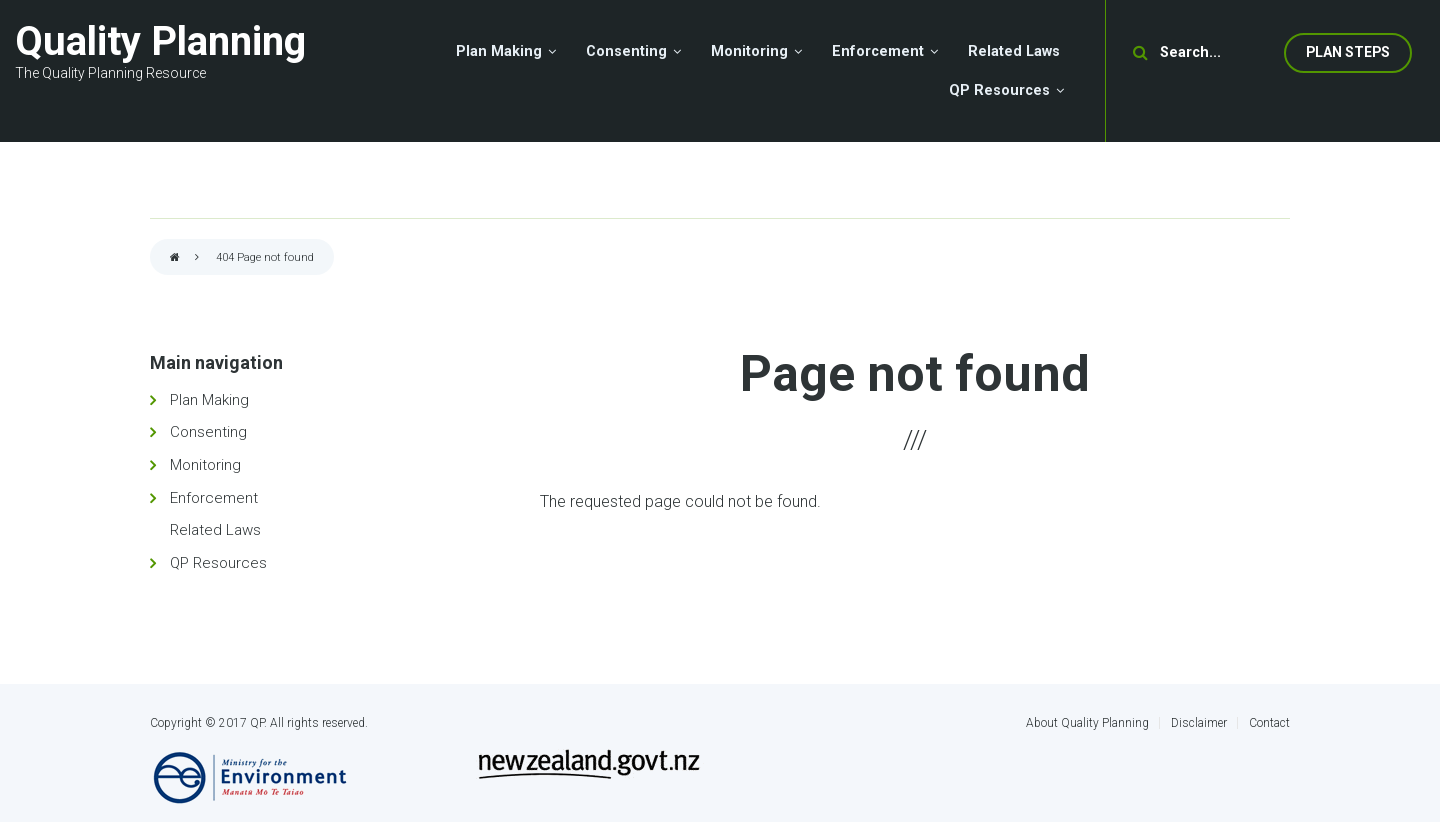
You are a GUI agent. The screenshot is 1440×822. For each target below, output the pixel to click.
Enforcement (214, 498)
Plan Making (209, 400)
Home (175, 258)
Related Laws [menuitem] (1014, 51)
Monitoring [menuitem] (749, 51)
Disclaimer (1199, 723)
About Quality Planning (1087, 723)
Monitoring (205, 465)
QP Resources (218, 563)
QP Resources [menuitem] (999, 90)
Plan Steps (1348, 52)
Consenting (208, 432)
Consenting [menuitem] (626, 51)
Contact (1269, 723)
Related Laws (215, 530)
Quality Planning (160, 41)
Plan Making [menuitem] (499, 51)
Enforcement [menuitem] (878, 51)
